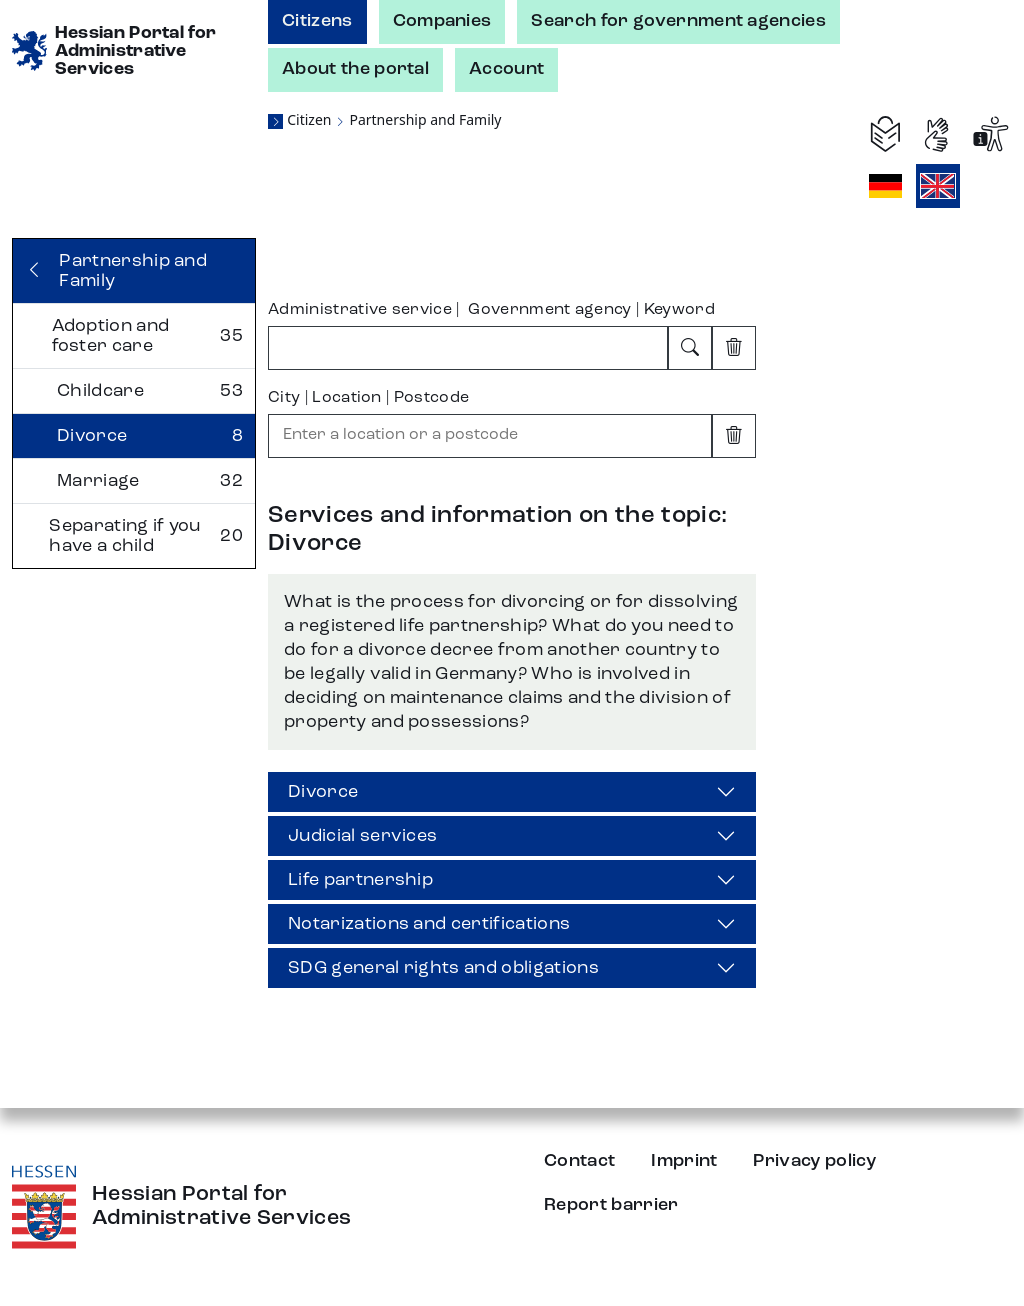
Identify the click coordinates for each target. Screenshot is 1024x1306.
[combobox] (468, 348)
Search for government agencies (678, 21)
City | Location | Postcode (368, 398)
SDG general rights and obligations (443, 968)
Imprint (684, 1161)
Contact (579, 1161)
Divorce (323, 792)
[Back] (134, 271)
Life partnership (360, 880)
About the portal (355, 69)
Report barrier (611, 1205)
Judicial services (362, 836)
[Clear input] (734, 348)
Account (506, 69)
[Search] (690, 348)
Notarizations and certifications (429, 924)
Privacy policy (814, 1161)
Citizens (317, 21)
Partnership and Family (425, 119)
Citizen (309, 119)
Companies (442, 21)
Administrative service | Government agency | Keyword (491, 310)
